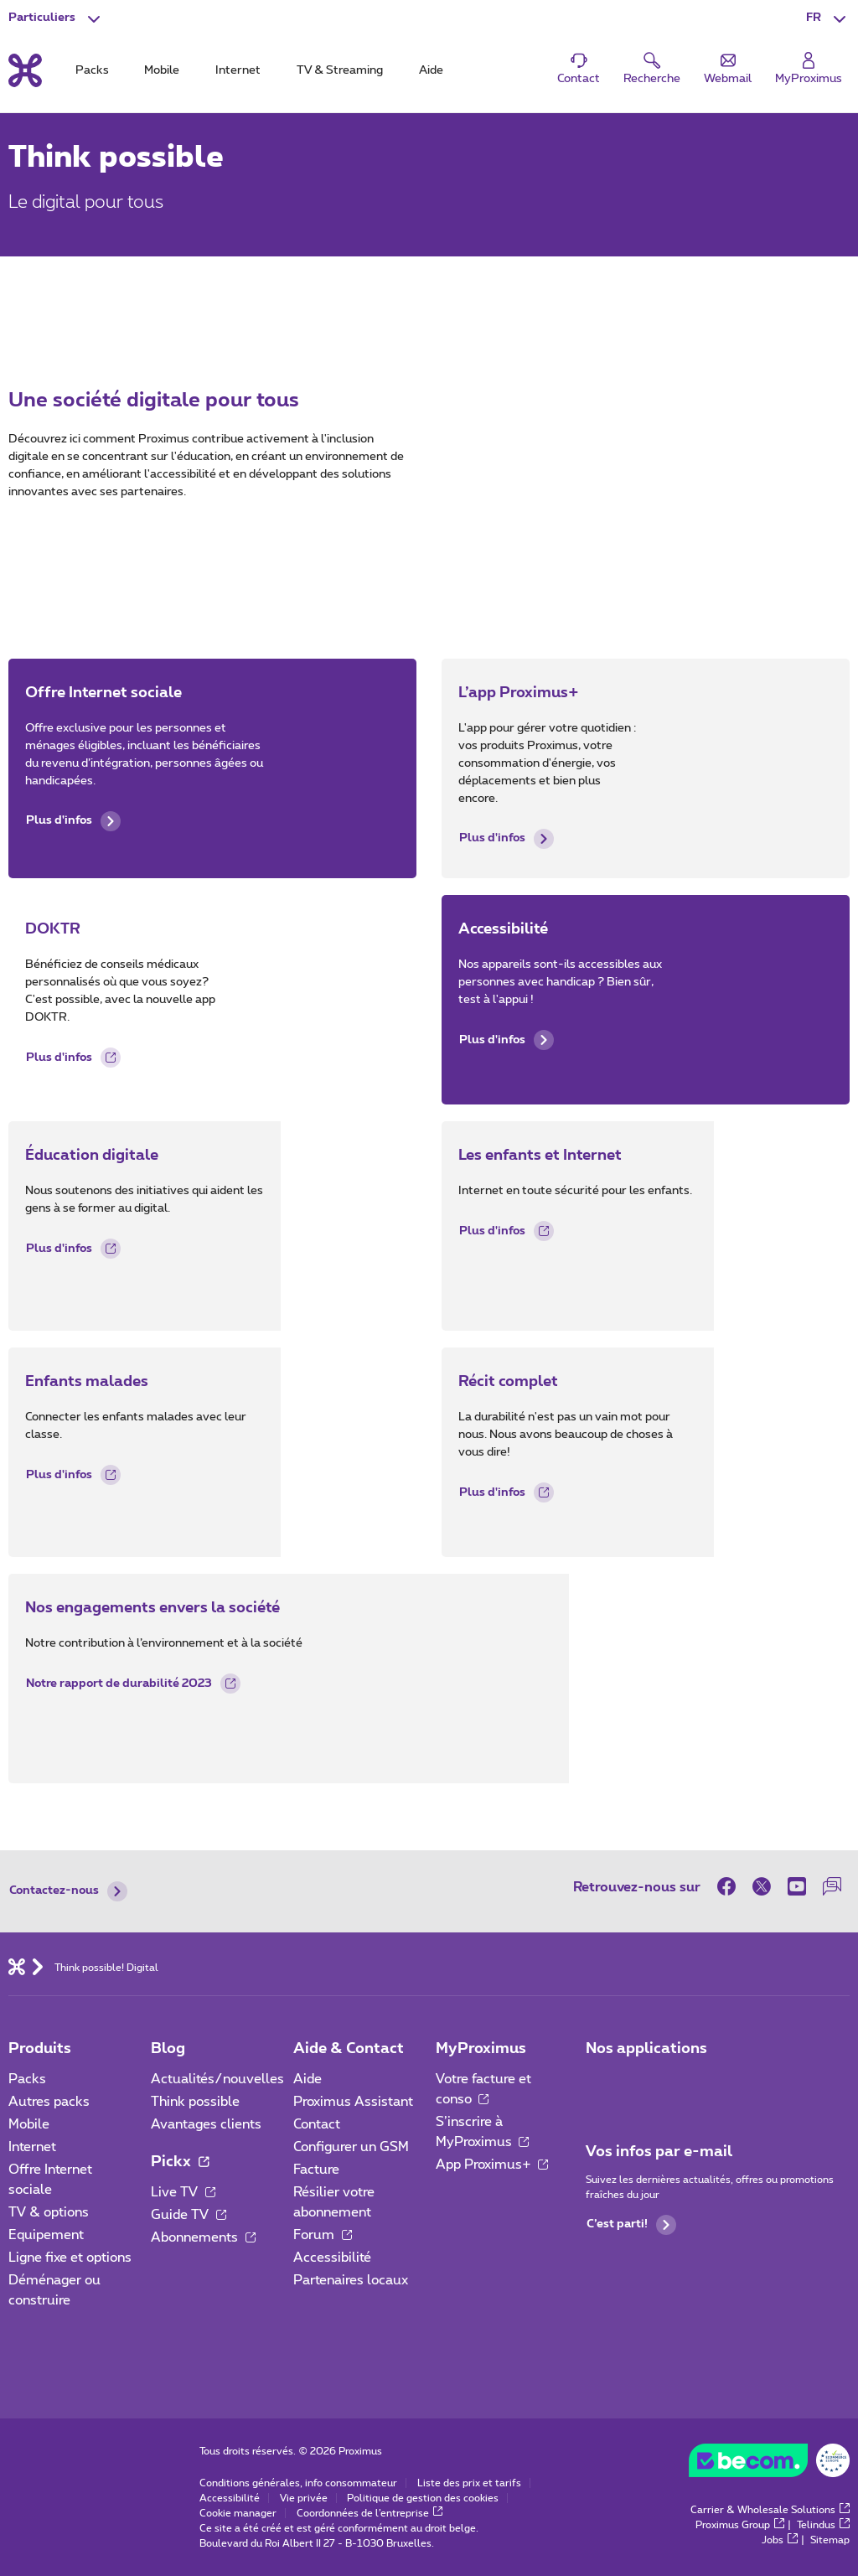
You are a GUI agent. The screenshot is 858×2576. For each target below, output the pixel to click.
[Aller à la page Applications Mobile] (601, 2084)
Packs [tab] (92, 70)
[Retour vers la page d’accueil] (25, 70)
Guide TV (188, 2215)
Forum (322, 2235)
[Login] (809, 69)
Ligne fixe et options (70, 2257)
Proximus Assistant (353, 2101)
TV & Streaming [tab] (340, 70)
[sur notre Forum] (832, 1886)
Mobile (28, 2124)
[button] (828, 18)
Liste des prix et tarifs (469, 2483)
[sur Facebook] (730, 1886)
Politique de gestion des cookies (423, 2498)
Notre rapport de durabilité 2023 (132, 1685)
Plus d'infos (73, 821)
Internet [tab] (238, 70)
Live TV (183, 2192)
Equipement (46, 2235)
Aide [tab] (431, 70)
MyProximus (481, 2048)
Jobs (780, 2540)
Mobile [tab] (161, 70)
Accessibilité (332, 2257)
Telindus (823, 2525)
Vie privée (304, 2498)
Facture (316, 2169)
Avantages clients (206, 2124)
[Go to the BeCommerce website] (769, 2464)
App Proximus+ (492, 2164)
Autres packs (49, 2101)
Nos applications (646, 2048)
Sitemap (830, 2540)
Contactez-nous (68, 1891)
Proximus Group (739, 2525)
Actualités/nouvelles (217, 2079)
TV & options (48, 2212)
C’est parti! (631, 2225)
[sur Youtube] (796, 1886)
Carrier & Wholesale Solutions (770, 2510)
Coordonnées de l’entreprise (370, 2513)
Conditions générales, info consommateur (298, 2483)
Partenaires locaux (350, 2280)
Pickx (180, 2162)
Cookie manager (238, 2513)
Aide (307, 2079)
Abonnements (203, 2237)
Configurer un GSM (351, 2147)
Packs (27, 2079)
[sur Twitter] (761, 1886)
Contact (316, 2124)
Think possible (195, 2101)
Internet (32, 2147)
